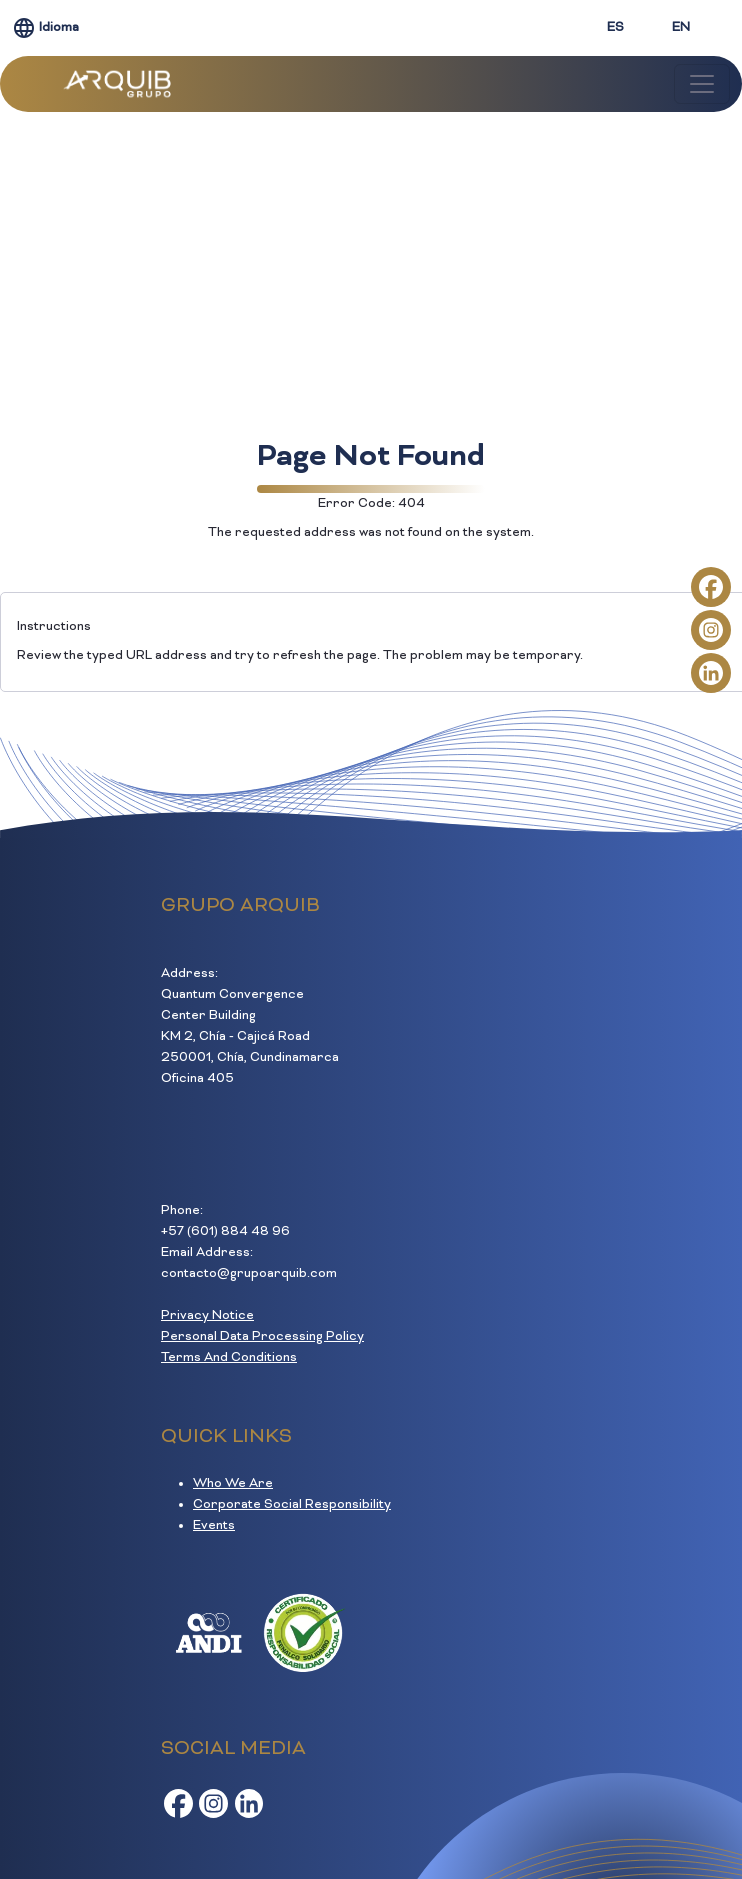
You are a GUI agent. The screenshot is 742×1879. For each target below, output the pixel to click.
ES (615, 28)
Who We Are (233, 1484)
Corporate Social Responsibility (292, 1505)
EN (681, 28)
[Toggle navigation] (702, 84)
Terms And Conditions (229, 1358)
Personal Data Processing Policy (262, 1337)
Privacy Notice (207, 1316)
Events (214, 1526)
